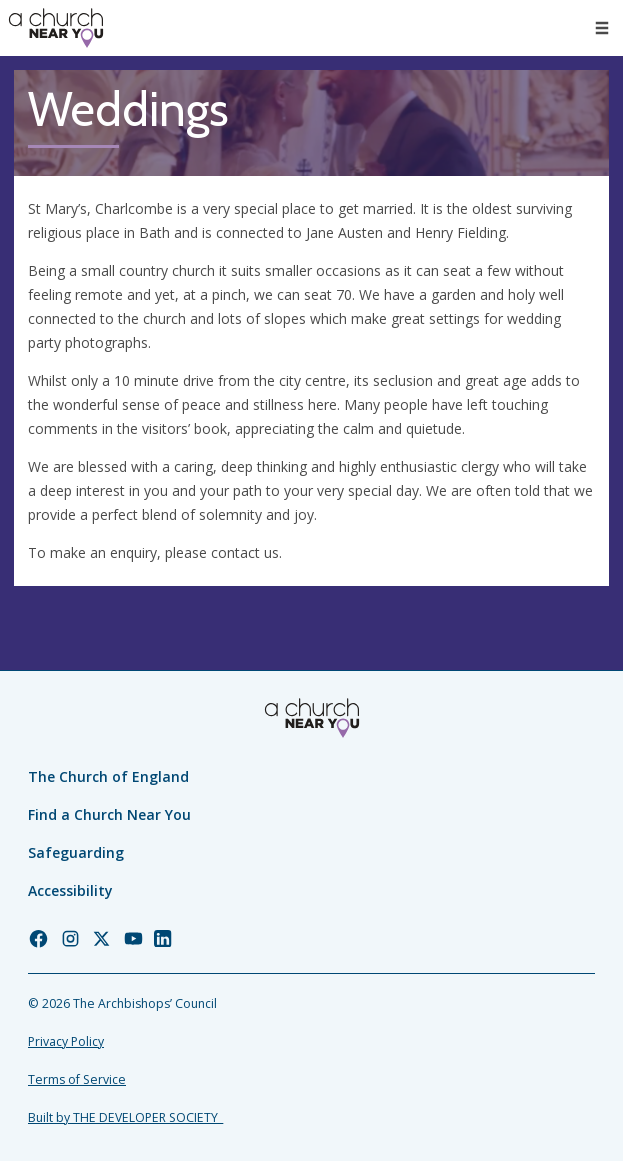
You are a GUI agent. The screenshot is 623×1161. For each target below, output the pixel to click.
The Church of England (108, 776)
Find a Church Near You (109, 814)
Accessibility (70, 890)
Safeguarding (76, 852)
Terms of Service (77, 1079)
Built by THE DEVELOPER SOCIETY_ (125, 1117)
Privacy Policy (66, 1041)
